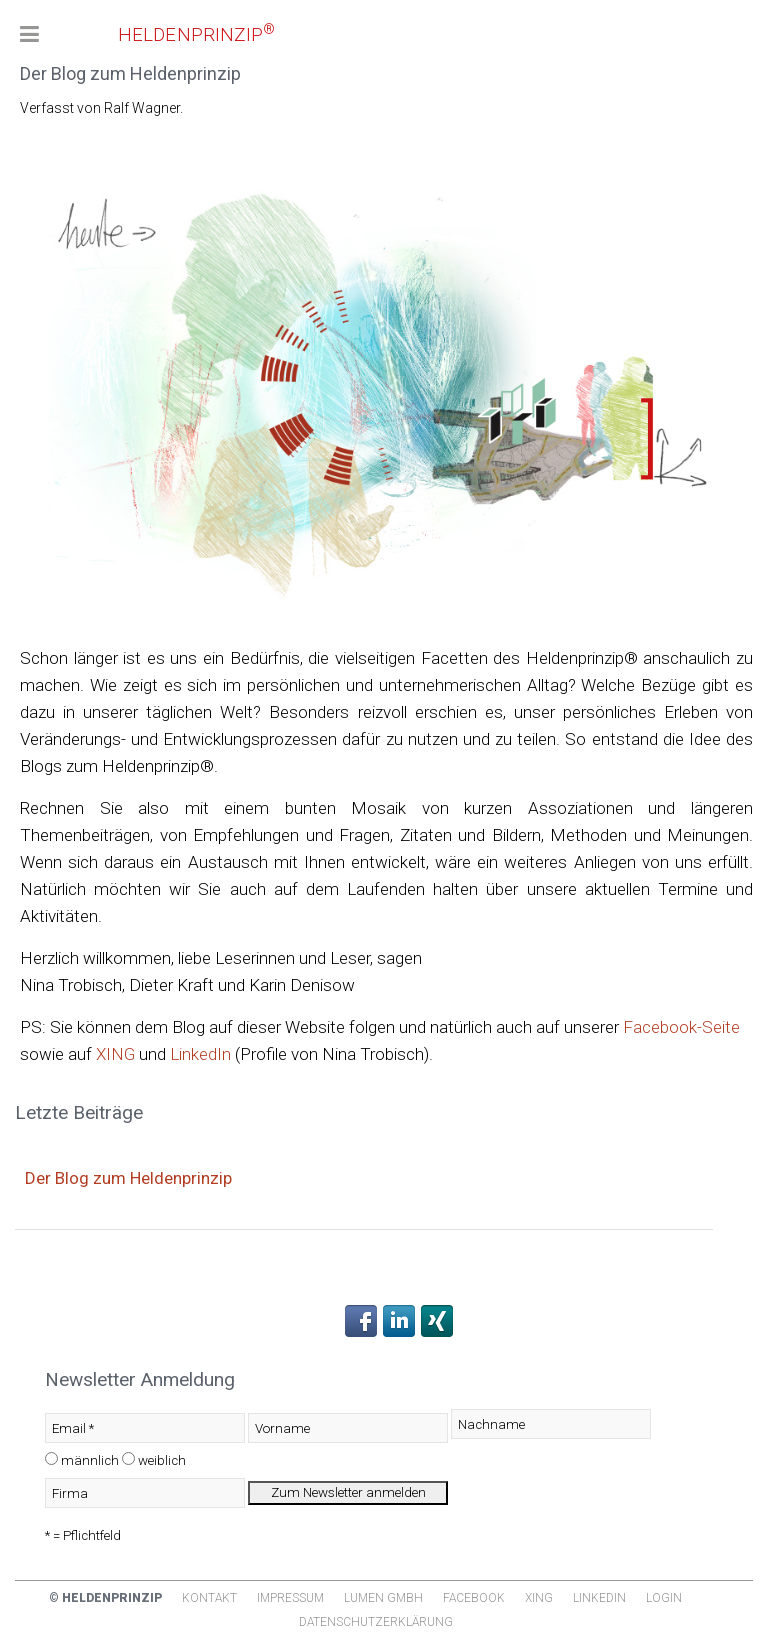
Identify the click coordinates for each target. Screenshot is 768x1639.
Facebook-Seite (681, 1027)
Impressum (290, 1598)
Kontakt (209, 1598)
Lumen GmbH (383, 1598)
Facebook (474, 1598)
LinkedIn (200, 1054)
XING (115, 1054)
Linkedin (599, 1598)
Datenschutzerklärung (376, 1622)
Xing (539, 1598)
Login (664, 1598)
